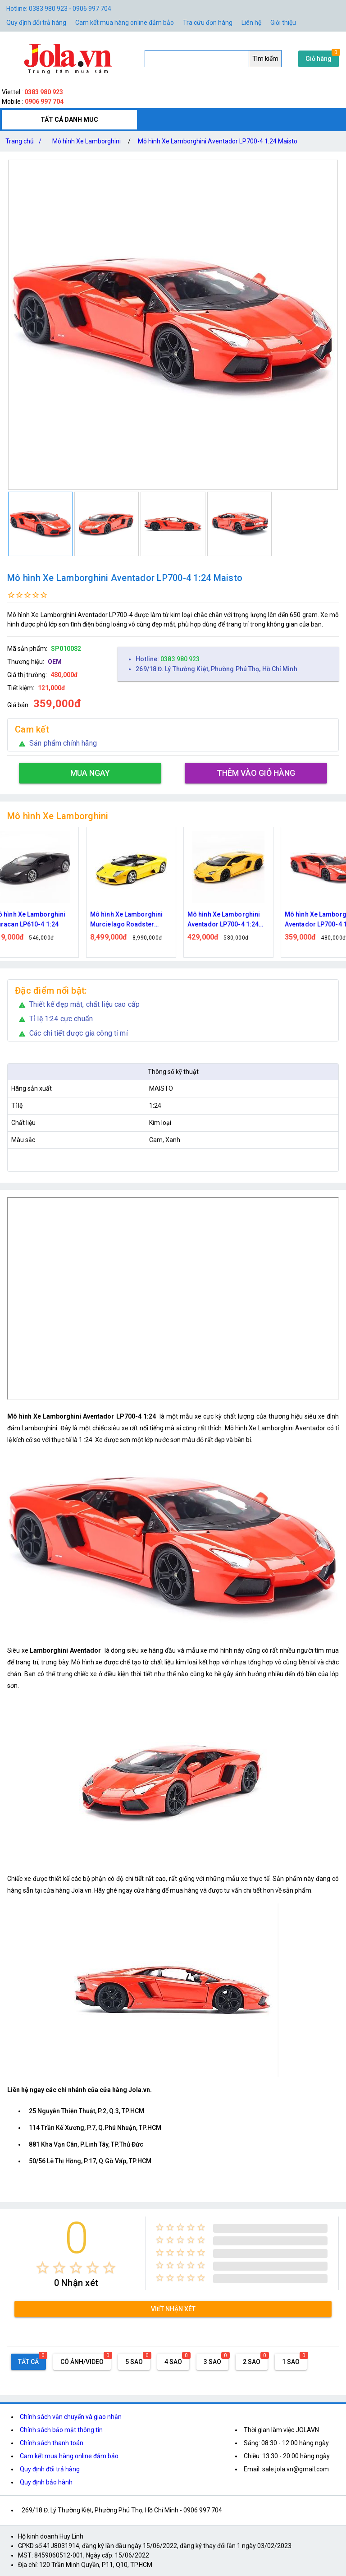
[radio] (42, 2268)
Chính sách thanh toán (51, 2443)
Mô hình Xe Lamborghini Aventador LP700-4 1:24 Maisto (217, 141)
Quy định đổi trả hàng (36, 22)
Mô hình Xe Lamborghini (86, 141)
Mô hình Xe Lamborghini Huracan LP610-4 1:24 (44, 919)
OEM (55, 661)
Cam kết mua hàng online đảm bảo (124, 22)
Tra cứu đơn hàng (207, 22)
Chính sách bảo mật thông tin (61, 2429)
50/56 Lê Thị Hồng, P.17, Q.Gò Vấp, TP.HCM (90, 2161)
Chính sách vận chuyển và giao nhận (71, 2416)
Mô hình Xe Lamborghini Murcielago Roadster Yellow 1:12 (141, 920)
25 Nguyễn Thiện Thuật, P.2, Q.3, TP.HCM (86, 2111)
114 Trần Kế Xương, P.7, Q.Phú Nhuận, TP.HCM (95, 2127)
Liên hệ (251, 22)
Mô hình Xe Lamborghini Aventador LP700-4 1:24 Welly (238, 920)
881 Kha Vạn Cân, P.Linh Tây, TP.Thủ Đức (86, 2144)
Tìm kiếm (265, 58)
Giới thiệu (283, 22)
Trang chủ (25, 141)
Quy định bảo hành (46, 2482)
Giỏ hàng (318, 58)
